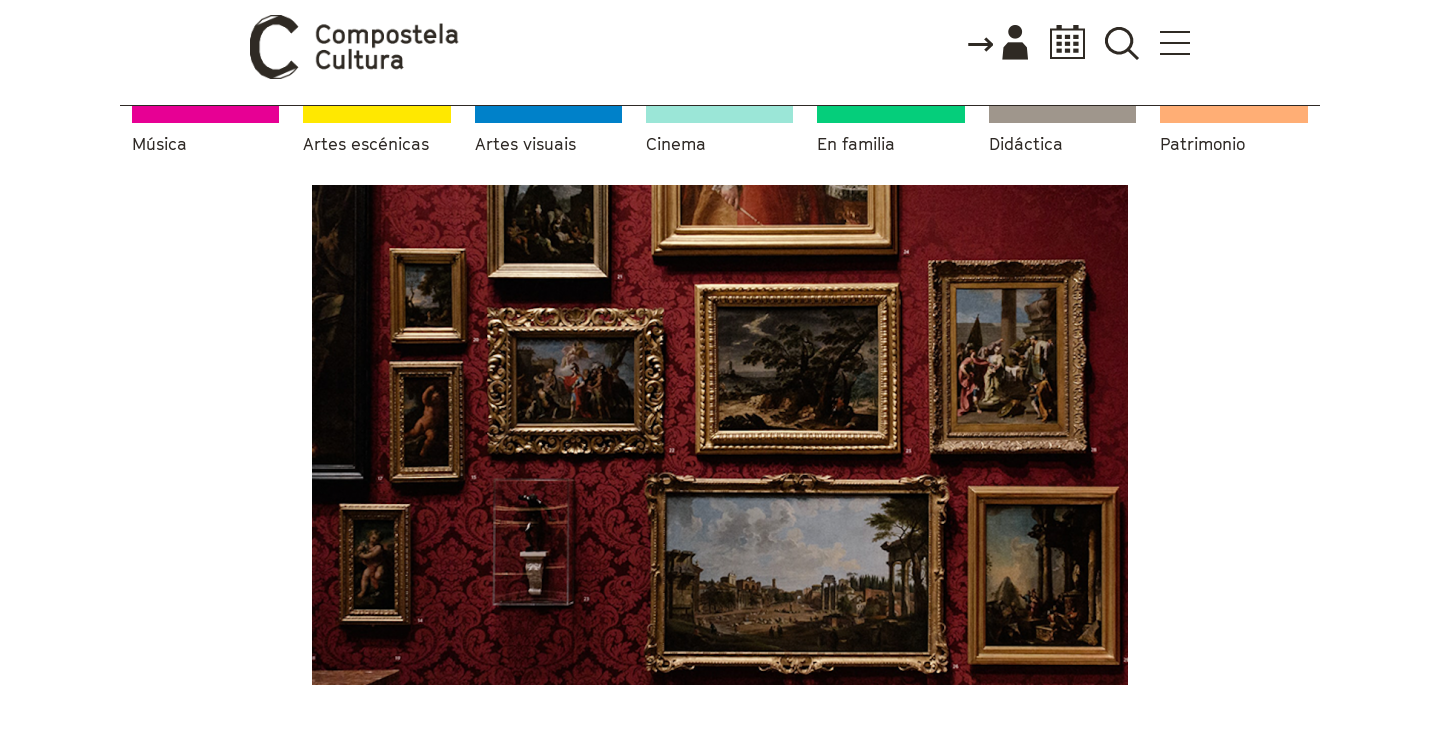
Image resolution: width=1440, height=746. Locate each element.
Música (159, 144)
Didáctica (1026, 144)
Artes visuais (525, 144)
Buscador (1121, 42)
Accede (997, 44)
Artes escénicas (366, 144)
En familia (856, 144)
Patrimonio (1202, 144)
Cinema (676, 144)
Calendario (1061, 42)
